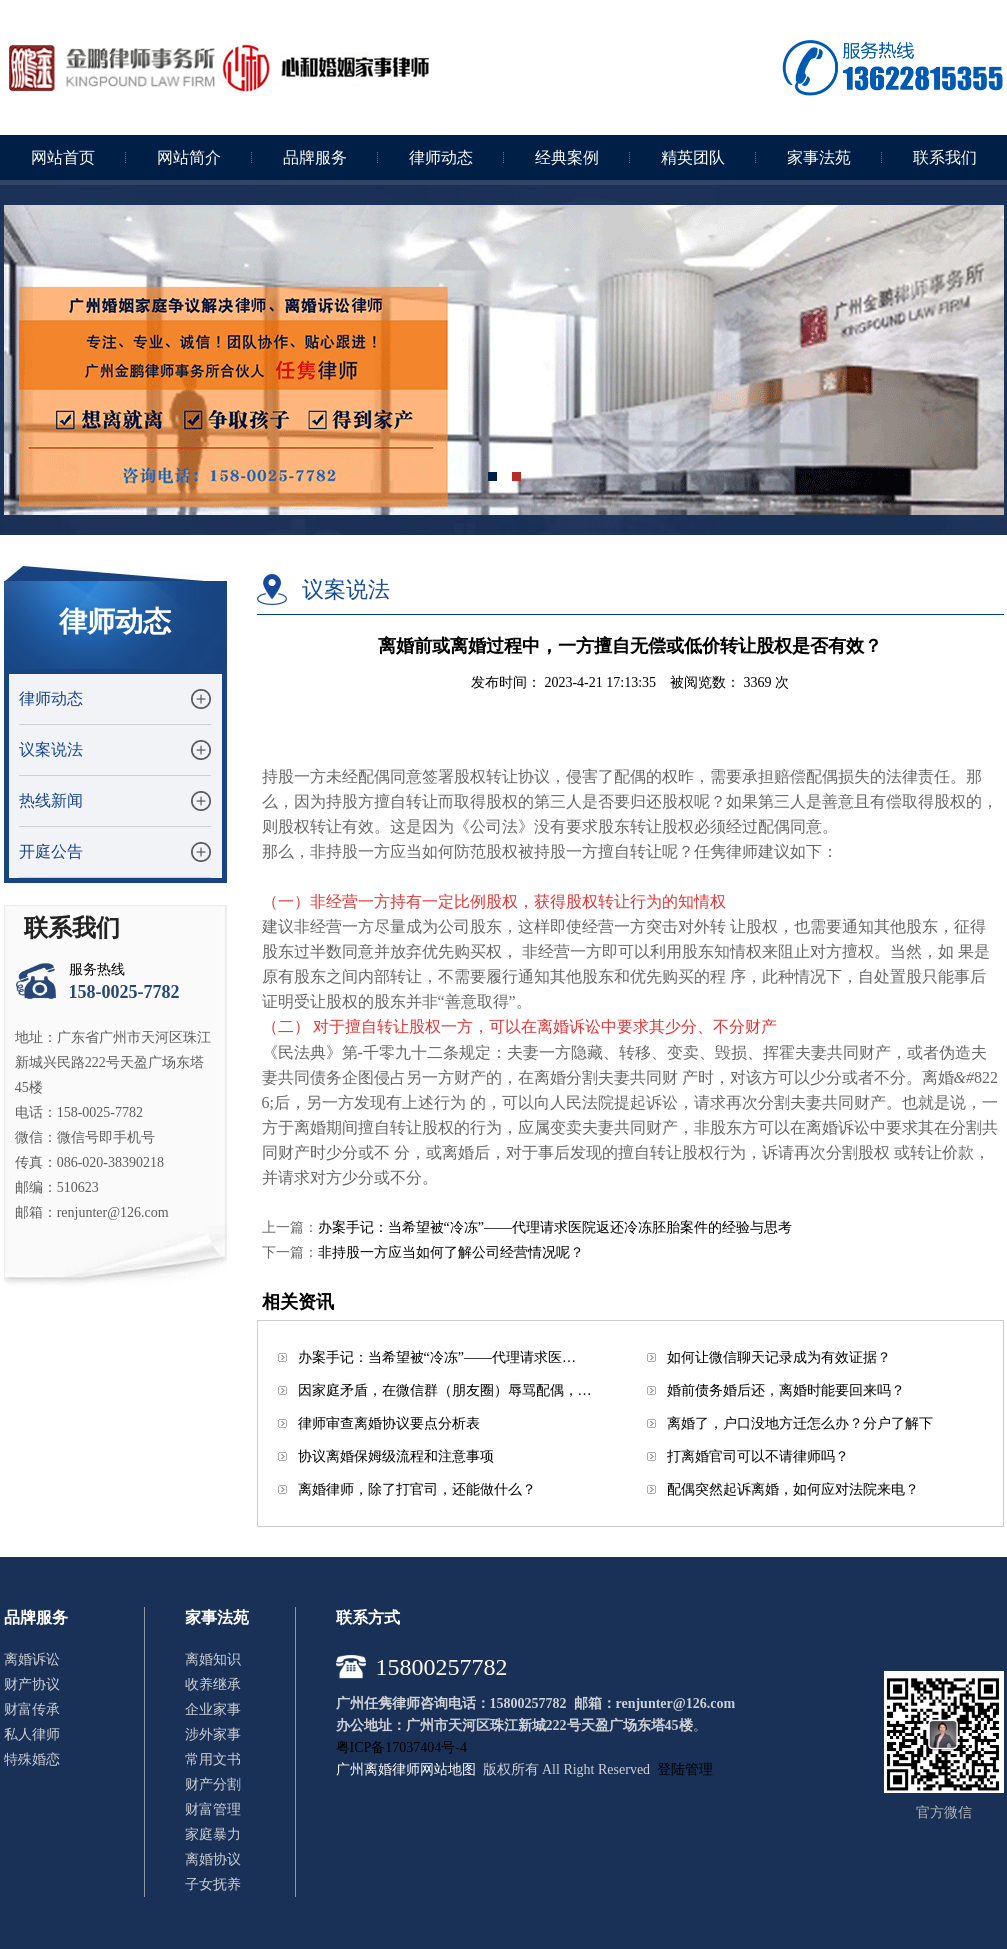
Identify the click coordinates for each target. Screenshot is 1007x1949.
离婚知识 (213, 1659)
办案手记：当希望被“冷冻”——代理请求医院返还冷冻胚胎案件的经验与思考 (555, 1227)
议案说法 (51, 749)
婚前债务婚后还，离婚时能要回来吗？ (786, 1390)
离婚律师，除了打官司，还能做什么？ (417, 1489)
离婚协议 (213, 1859)
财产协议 (32, 1684)
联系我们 (945, 157)
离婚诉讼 (32, 1659)
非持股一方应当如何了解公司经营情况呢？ (451, 1252)
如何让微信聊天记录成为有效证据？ (779, 1357)
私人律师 (32, 1734)
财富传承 (32, 1709)
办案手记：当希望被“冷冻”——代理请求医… (437, 1357)
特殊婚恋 (32, 1759)
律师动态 (441, 157)
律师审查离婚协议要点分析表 (389, 1423)
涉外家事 (213, 1734)
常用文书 (213, 1759)
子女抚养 (213, 1884)
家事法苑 (819, 157)
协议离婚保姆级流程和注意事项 (396, 1456)
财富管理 (213, 1809)
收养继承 (213, 1684)
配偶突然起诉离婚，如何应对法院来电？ (793, 1489)
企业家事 (213, 1709)
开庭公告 (51, 851)
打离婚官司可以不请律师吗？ (758, 1456)
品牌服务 (315, 157)
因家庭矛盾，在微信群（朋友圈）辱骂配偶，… (445, 1390)
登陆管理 (685, 1769)
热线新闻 (51, 800)
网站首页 (63, 157)
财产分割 (213, 1784)
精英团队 (693, 157)
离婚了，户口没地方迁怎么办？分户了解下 (800, 1423)
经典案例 (567, 157)
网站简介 (189, 157)
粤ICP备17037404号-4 (401, 1747)
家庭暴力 (213, 1834)
